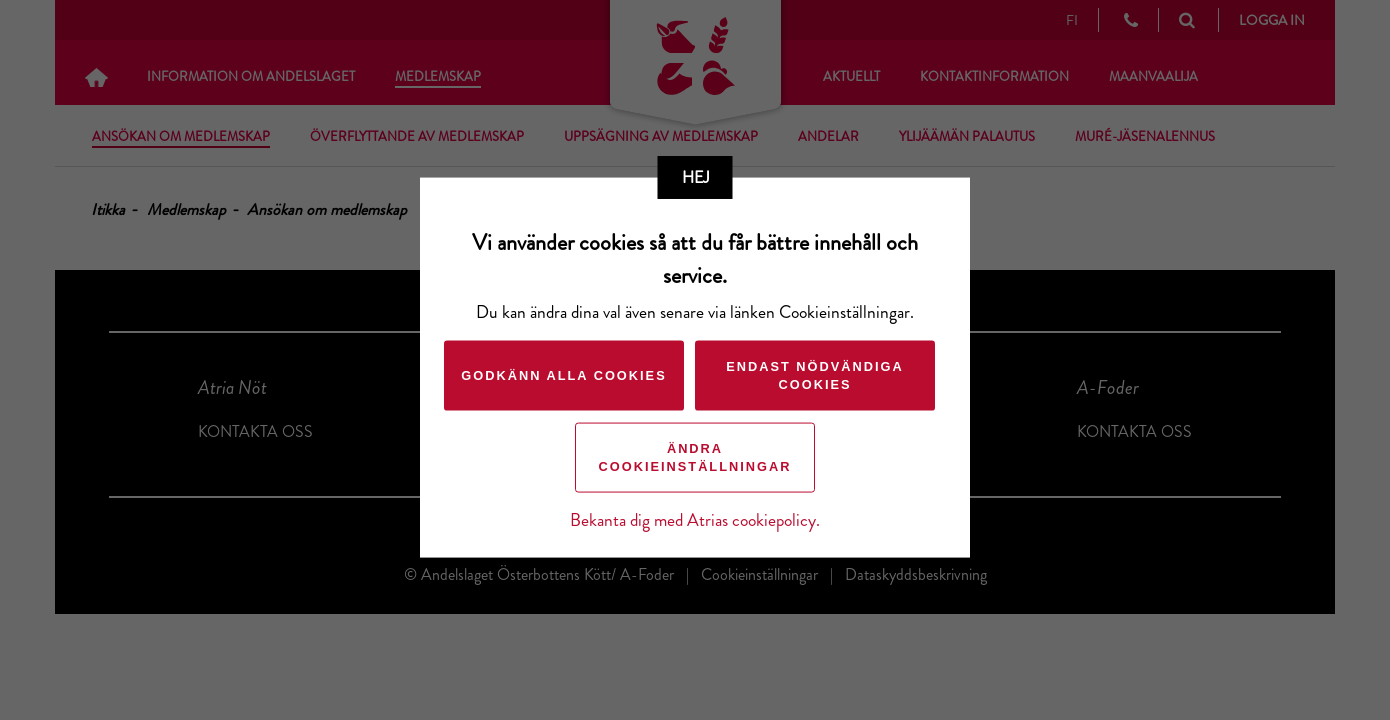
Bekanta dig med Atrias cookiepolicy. (695, 520)
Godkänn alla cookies (563, 375)
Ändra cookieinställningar (695, 457)
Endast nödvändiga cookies (815, 375)
